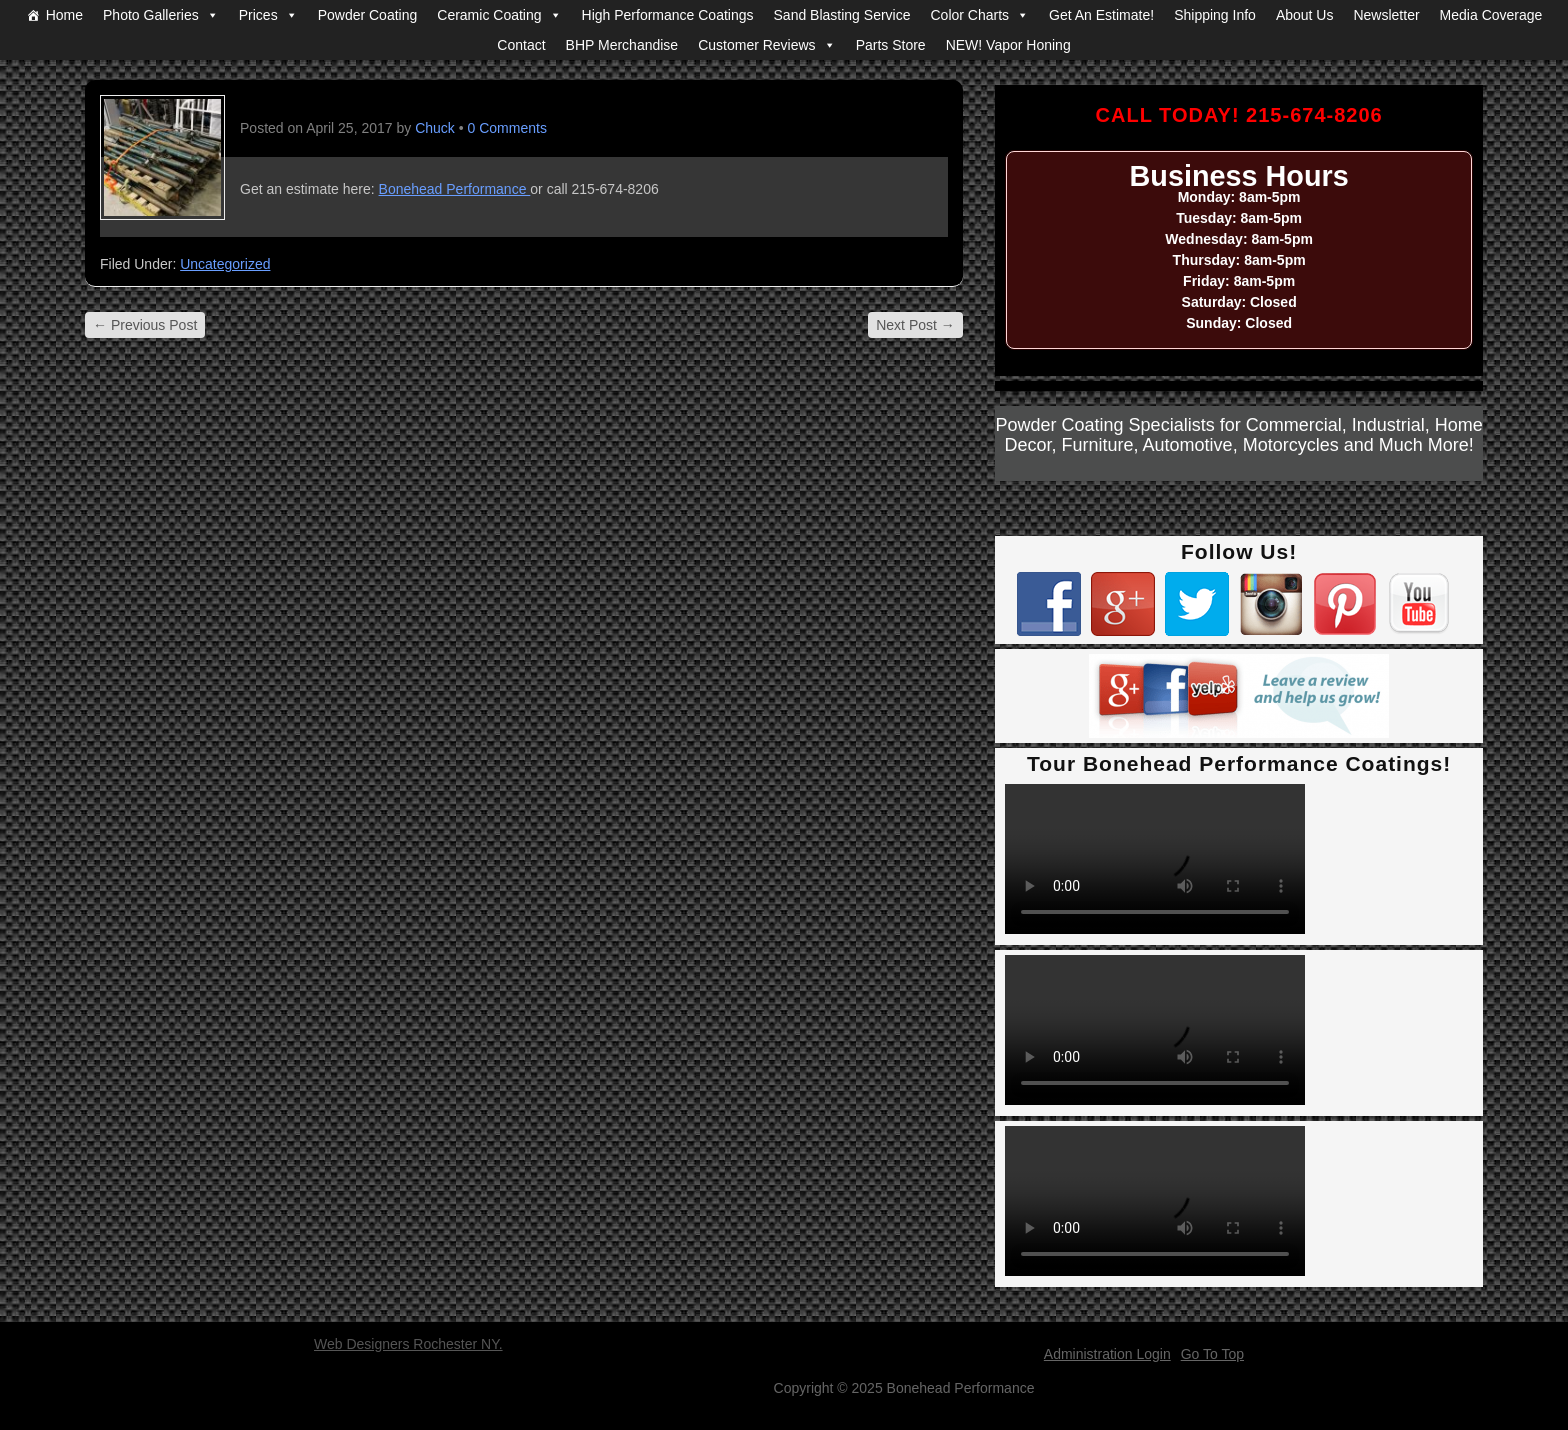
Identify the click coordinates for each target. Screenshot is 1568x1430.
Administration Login (1107, 1354)
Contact (521, 45)
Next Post (915, 325)
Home (64, 15)
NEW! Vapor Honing (1008, 45)
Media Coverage (1491, 15)
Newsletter (1386, 15)
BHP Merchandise (622, 45)
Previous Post (145, 325)
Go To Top (1212, 1354)
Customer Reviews (756, 45)
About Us (1305, 15)
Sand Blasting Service (842, 15)
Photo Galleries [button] (151, 15)
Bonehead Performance (455, 189)
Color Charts (969, 15)
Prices (258, 15)
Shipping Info (1215, 15)
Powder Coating (368, 15)
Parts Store (891, 45)
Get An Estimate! (1101, 15)
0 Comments (507, 128)
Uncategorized (225, 264)
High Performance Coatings (668, 15)
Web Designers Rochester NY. (408, 1344)
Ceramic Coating (489, 15)
